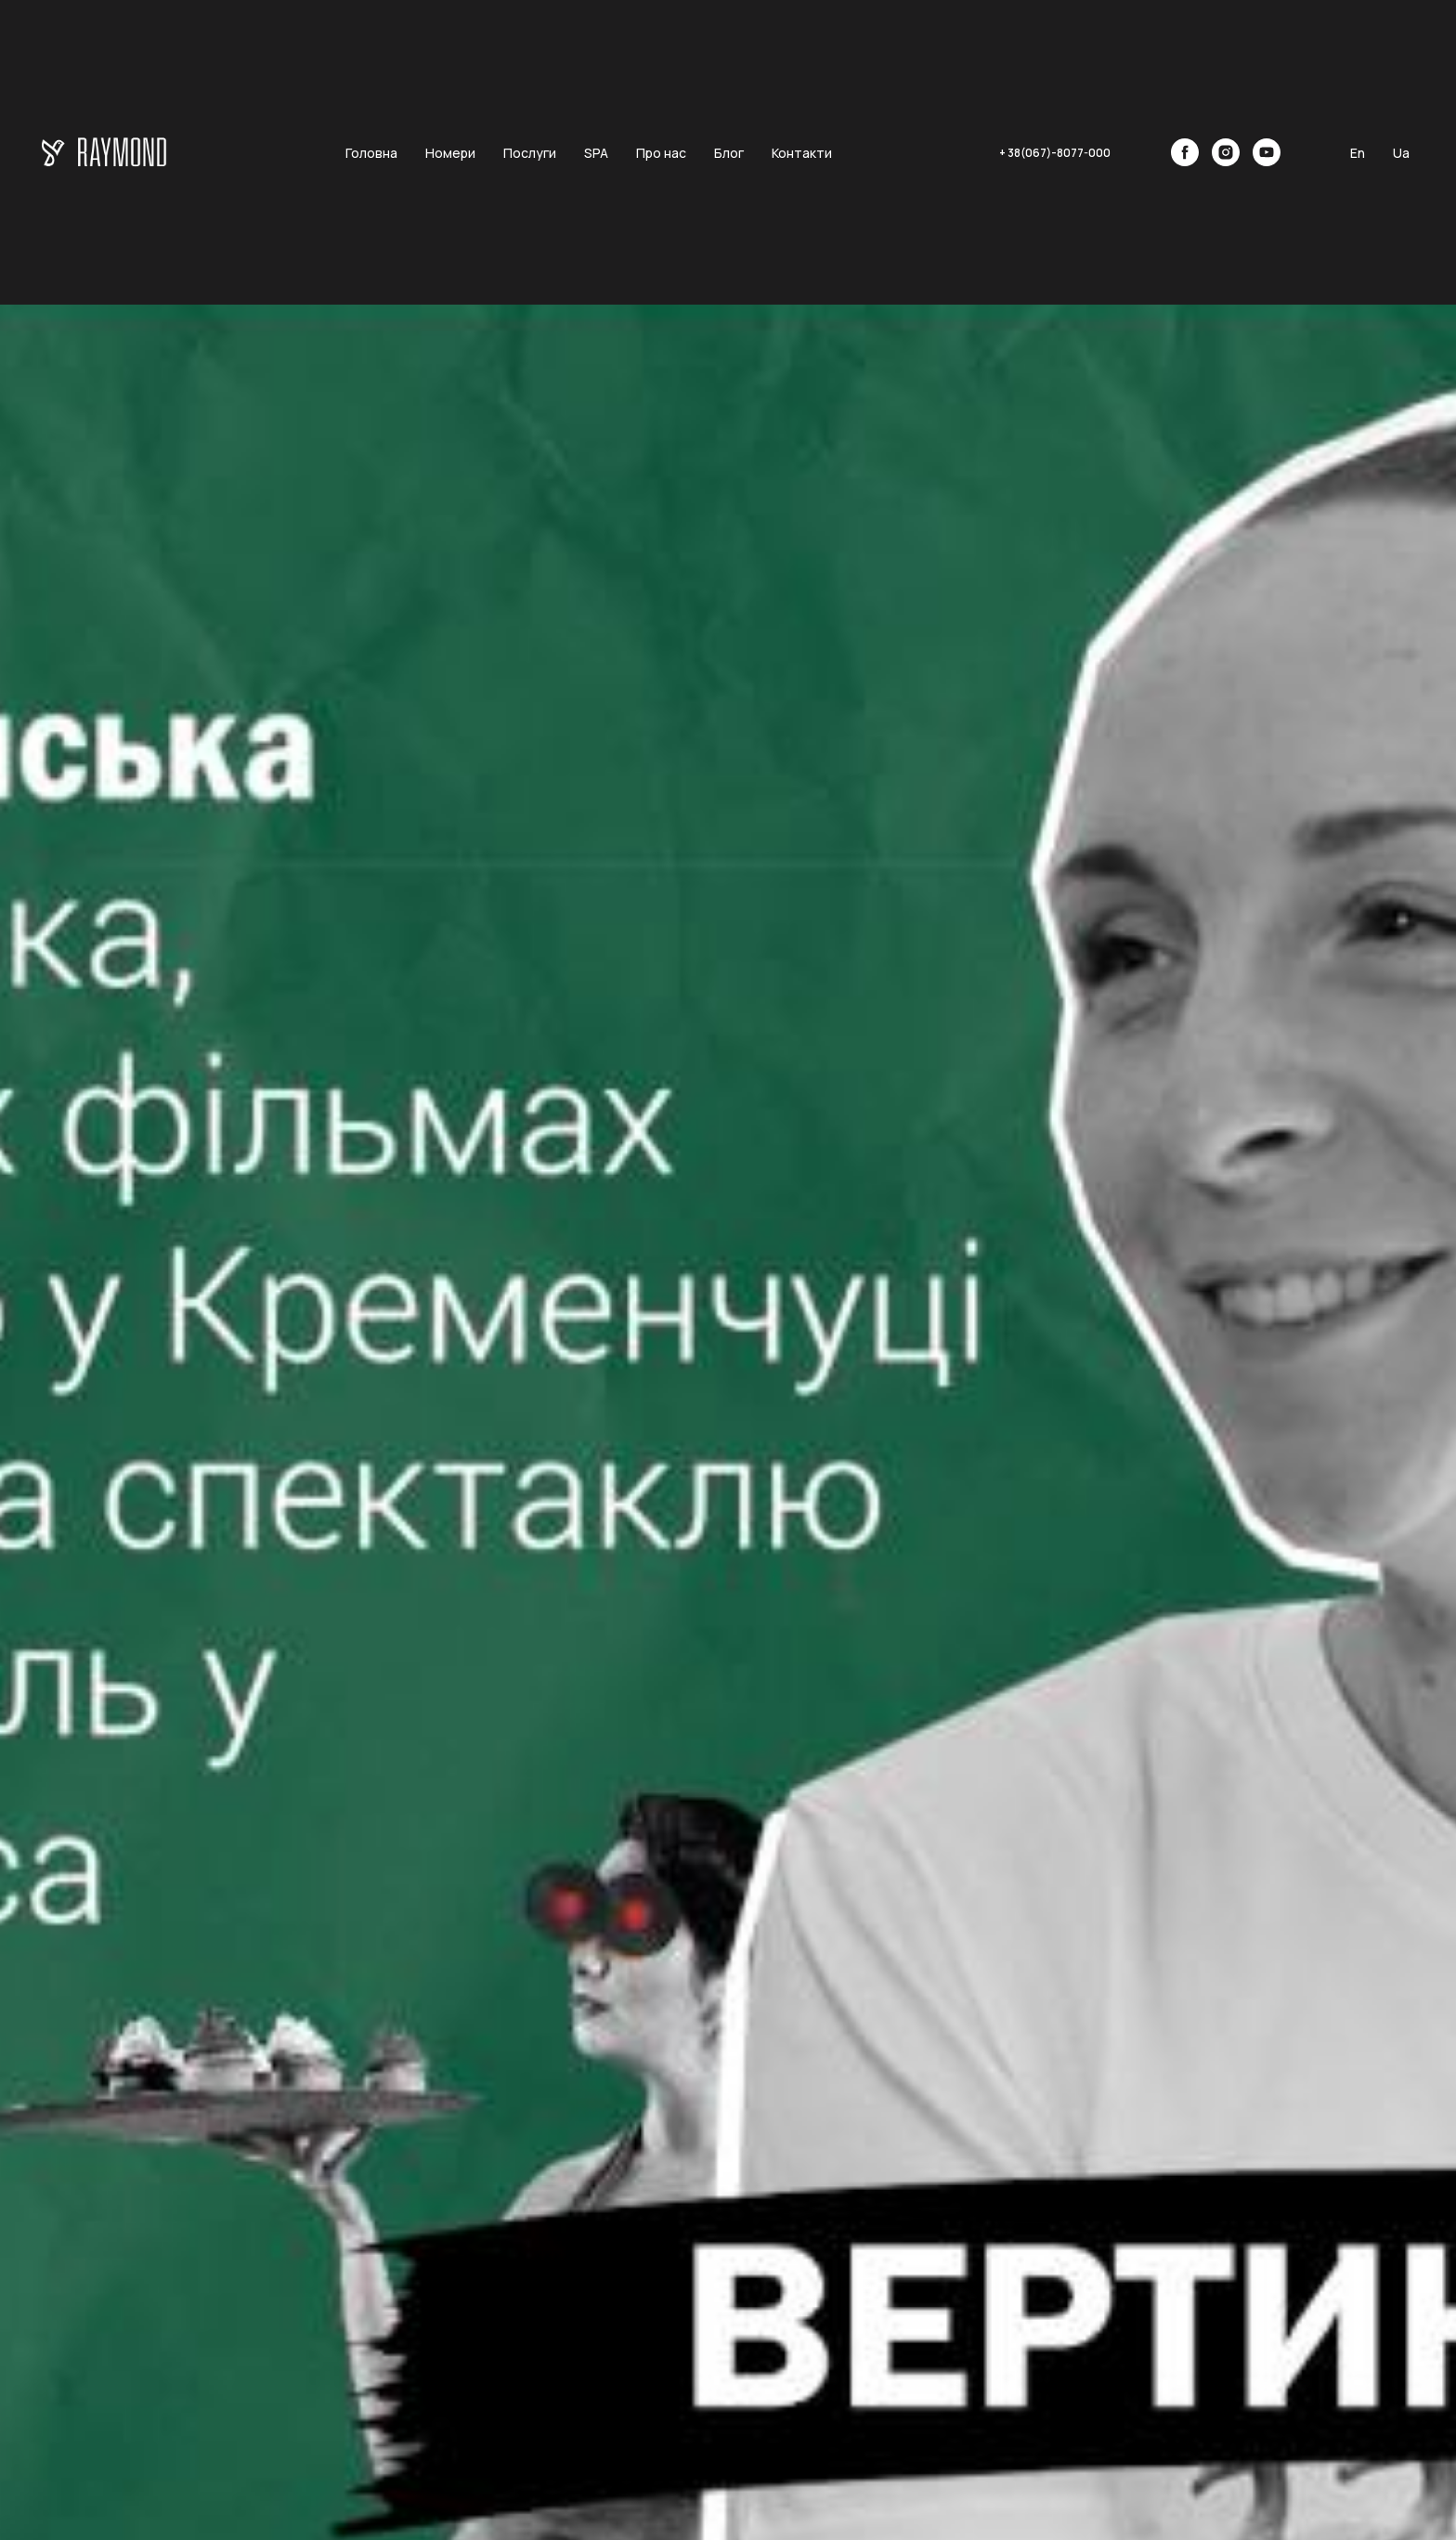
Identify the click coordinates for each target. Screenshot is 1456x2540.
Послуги (529, 153)
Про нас (661, 153)
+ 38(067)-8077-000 (1055, 153)
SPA (596, 153)
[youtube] (1266, 152)
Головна (371, 153)
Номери (450, 153)
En (1357, 153)
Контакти (802, 153)
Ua (1401, 153)
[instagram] (1226, 152)
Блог (729, 153)
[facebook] (1185, 152)
